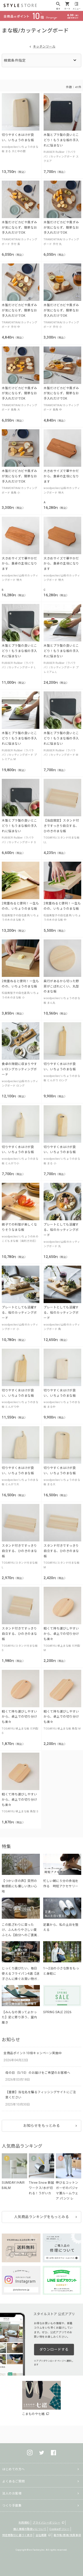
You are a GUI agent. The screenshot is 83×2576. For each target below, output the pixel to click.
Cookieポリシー (59, 2529)
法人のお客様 (11, 2493)
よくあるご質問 (13, 2481)
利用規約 (24, 2522)
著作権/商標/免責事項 (67, 2535)
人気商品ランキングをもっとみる (41, 2217)
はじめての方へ (13, 2469)
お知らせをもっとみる (41, 2126)
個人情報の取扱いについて (29, 2529)
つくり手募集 (11, 2505)
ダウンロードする (54, 2349)
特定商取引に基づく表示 (17, 2535)
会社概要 (41, 2535)
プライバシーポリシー (46, 2522)
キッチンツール (44, 46)
